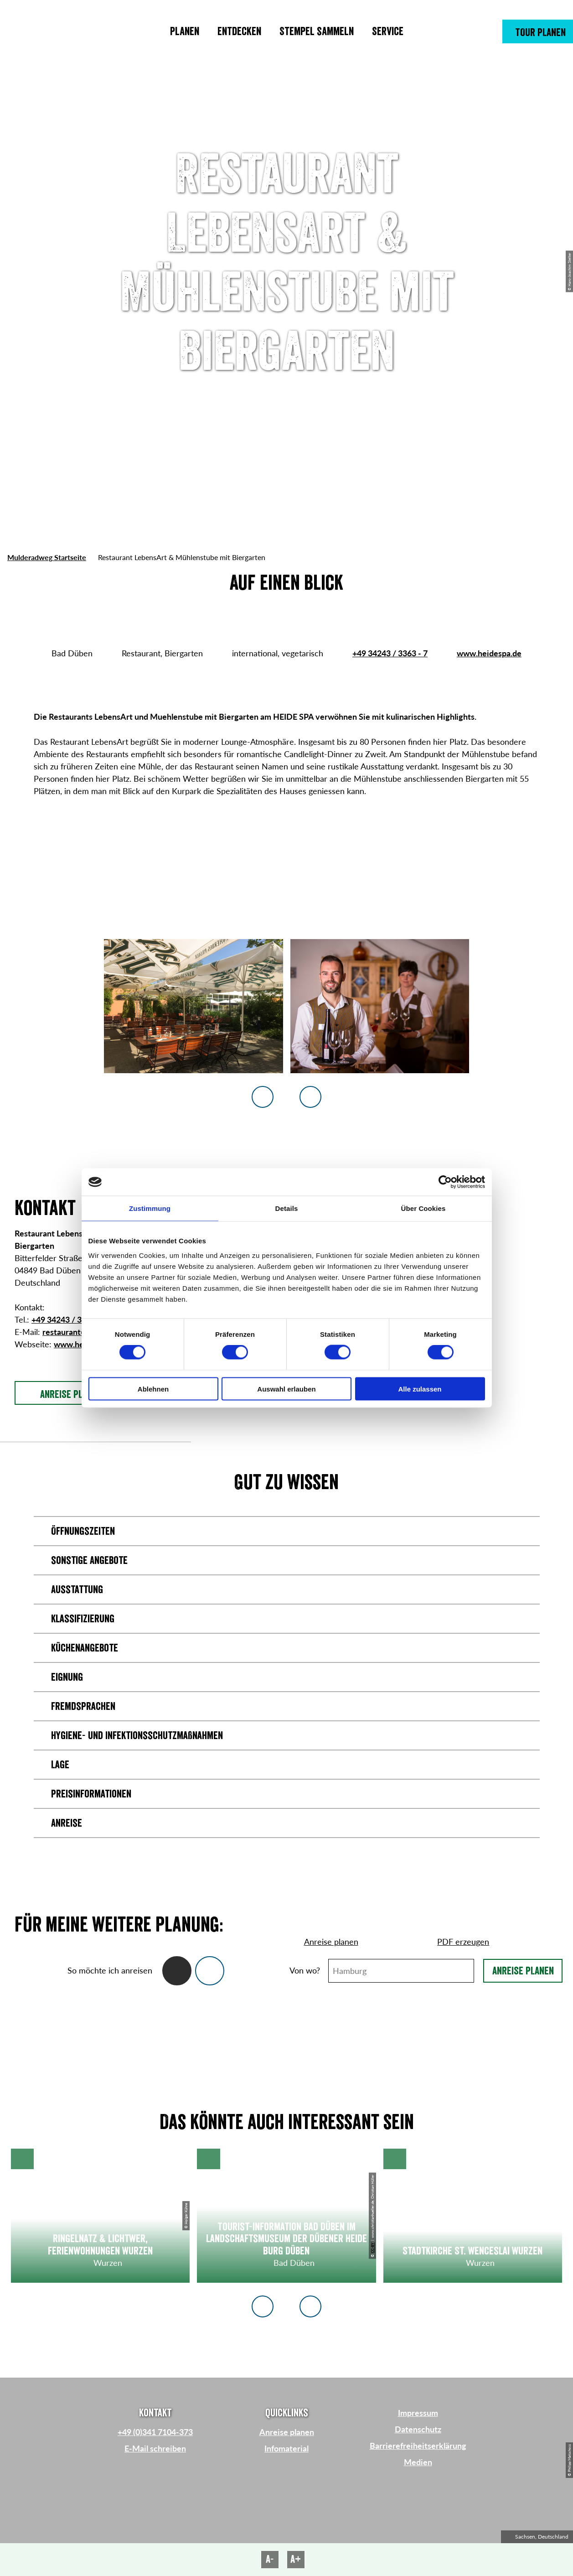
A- (270, 2559)
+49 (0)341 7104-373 (155, 2432)
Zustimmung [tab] (149, 1208)
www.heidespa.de (489, 653)
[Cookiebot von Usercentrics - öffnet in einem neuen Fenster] (445, 1182)
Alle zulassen (419, 1388)
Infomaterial (286, 2448)
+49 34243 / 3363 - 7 (390, 653)
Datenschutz (418, 2429)
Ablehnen (153, 1388)
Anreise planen (523, 1970)
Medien (418, 2462)
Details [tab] (286, 1208)
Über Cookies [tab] (423, 1208)
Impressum (418, 2413)
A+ (295, 2559)
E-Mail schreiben (155, 2448)
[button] (537, 31)
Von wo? (304, 1970)
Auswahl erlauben (286, 1388)
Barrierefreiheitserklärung (418, 2446)
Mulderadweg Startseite (46, 557)
